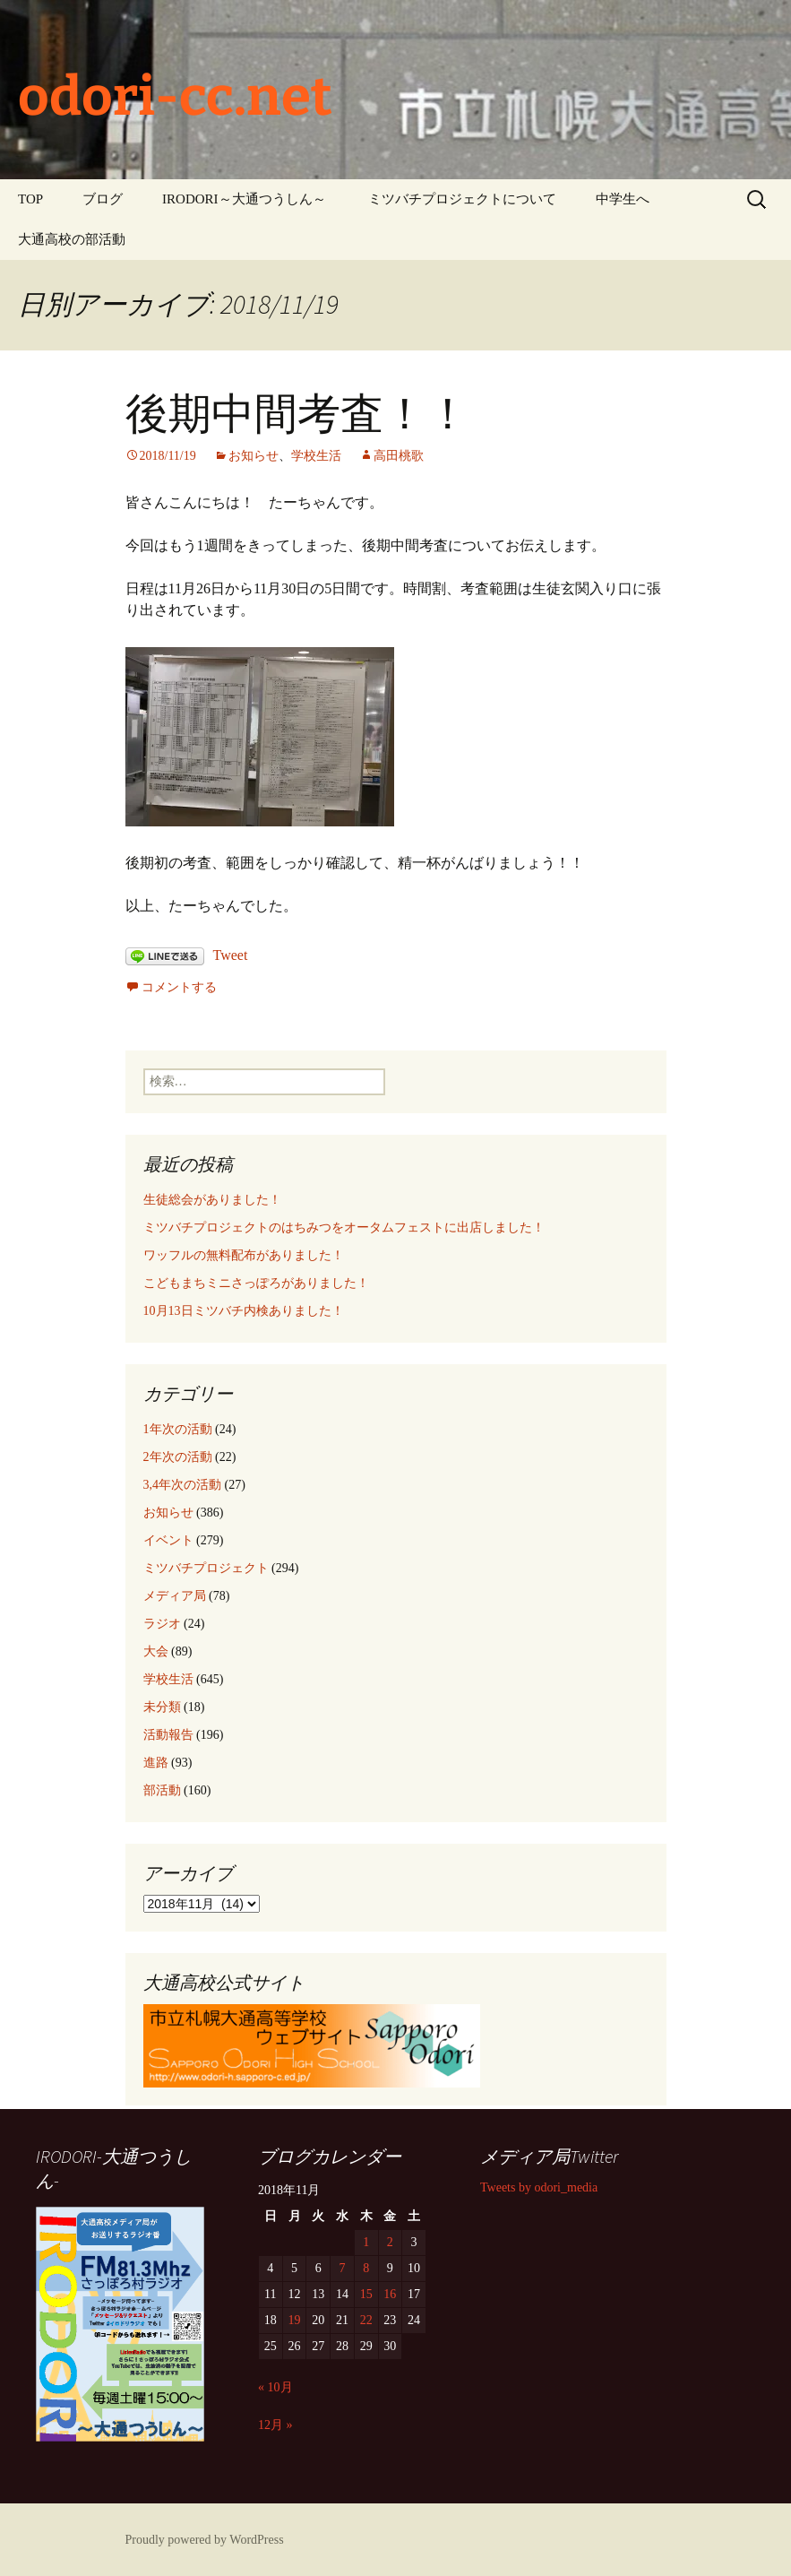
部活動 (162, 1790)
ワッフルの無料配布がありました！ (243, 1255)
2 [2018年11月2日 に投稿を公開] (390, 2242)
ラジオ (162, 1623)
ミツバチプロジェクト (206, 1568)
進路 (155, 1762)
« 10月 (275, 2387)
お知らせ (253, 455)
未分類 (162, 1707)
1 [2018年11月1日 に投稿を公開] (366, 2242)
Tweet (230, 955)
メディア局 (174, 1596)
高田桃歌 (399, 455)
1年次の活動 (177, 1429)
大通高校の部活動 (71, 239)
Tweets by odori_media (539, 2187)
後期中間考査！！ (297, 414)
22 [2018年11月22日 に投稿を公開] (366, 2320)
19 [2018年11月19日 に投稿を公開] (294, 2320)
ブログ (102, 199)
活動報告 (168, 1735)
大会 (155, 1651)
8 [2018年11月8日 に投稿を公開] (366, 2268)
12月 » (275, 2425)
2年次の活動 (177, 1457)
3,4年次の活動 (182, 1484)
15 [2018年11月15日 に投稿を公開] (366, 2294)
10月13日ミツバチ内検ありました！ (243, 1311)
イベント (168, 1540)
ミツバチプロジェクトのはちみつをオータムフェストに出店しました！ (344, 1227)
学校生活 (316, 455)
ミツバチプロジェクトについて (462, 199)
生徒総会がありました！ (212, 1199)
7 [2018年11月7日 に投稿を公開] (342, 2268)
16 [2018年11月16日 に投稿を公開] (389, 2294)
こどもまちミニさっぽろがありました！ (256, 1283)
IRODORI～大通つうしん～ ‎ (245, 199)
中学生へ (622, 199)
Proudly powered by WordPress (204, 2539)
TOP (30, 199)
